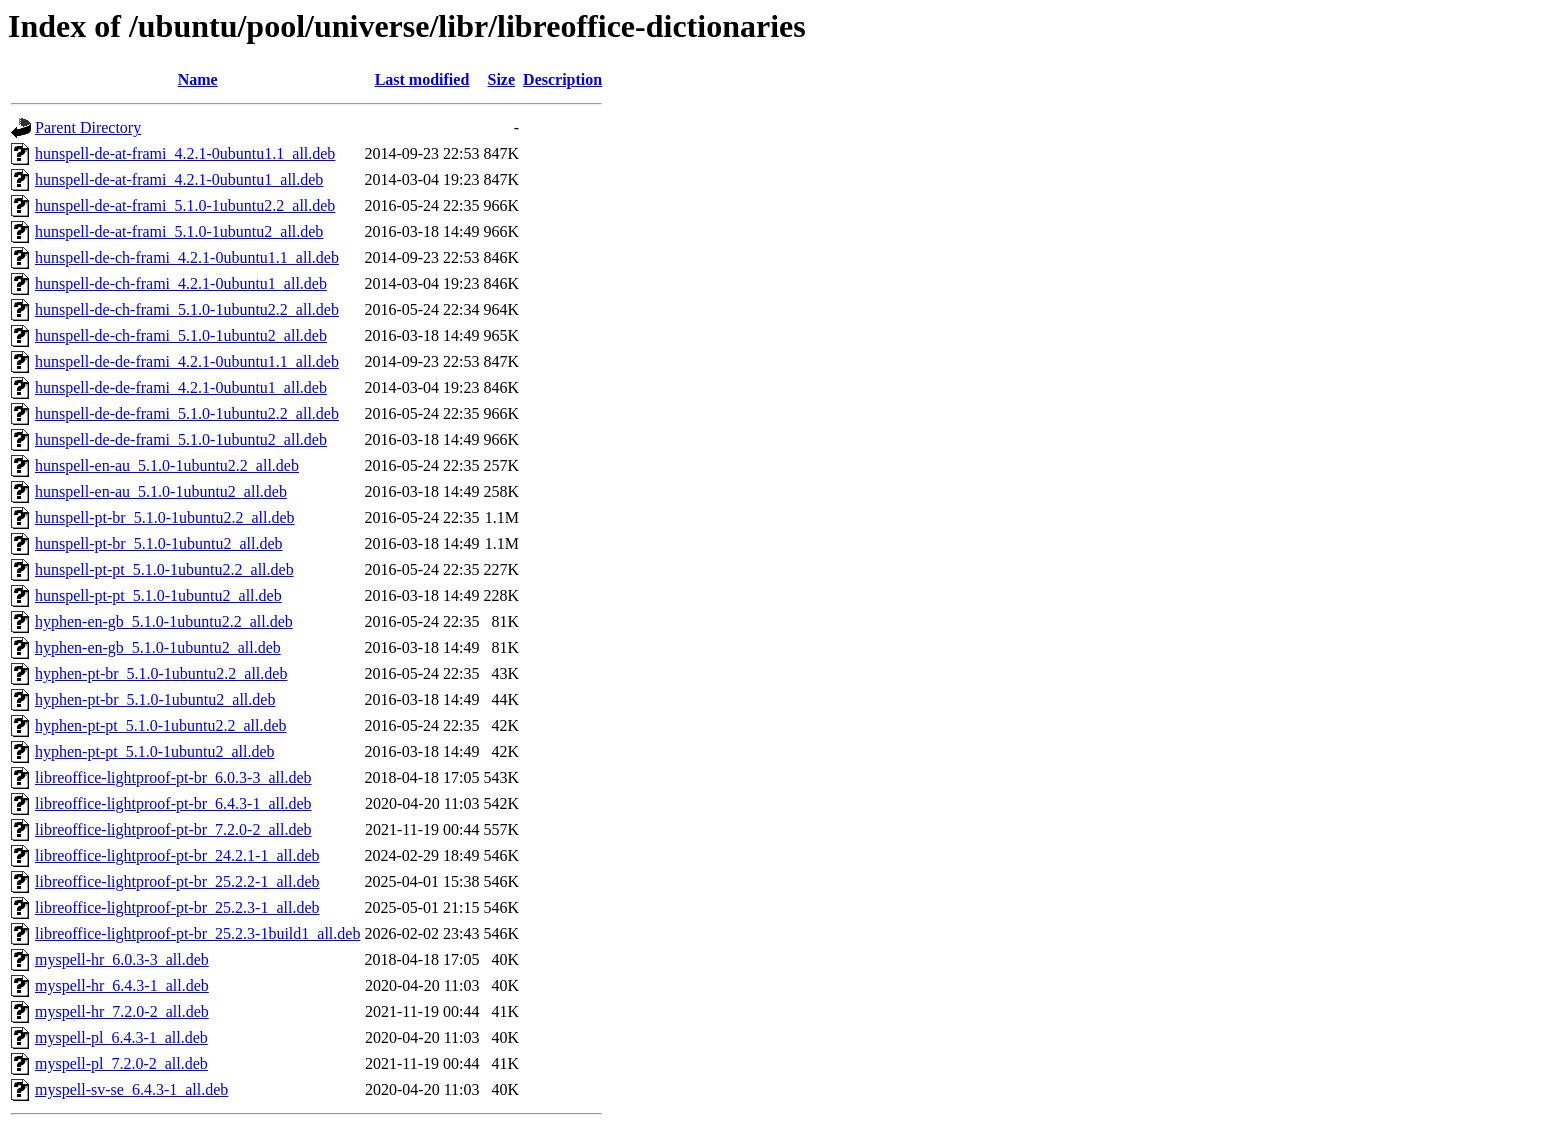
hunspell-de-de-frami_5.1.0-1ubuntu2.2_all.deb (187, 413)
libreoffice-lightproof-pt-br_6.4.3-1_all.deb (173, 803)
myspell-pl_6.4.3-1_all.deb (121, 1037)
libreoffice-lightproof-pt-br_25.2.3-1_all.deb (177, 907)
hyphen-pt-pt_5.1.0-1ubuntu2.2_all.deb (161, 725)
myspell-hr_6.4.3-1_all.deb (122, 985)
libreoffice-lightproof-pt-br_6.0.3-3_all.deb (173, 777)
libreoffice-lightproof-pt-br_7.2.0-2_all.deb (173, 829)
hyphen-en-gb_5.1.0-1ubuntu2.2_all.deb (164, 621)
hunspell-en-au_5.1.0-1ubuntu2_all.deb (161, 491)
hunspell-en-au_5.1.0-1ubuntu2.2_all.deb (167, 465)
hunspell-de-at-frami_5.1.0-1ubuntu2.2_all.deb (185, 205)
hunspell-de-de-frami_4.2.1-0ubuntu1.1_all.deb (187, 361)
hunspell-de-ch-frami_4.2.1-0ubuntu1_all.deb (181, 283)
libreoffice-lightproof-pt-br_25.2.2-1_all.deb (177, 881)
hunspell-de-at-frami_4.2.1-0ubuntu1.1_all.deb (185, 153)
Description (562, 79)
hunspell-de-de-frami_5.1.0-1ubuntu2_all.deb (181, 439)
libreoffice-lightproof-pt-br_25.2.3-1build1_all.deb (197, 933)
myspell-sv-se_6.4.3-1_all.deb (131, 1089)
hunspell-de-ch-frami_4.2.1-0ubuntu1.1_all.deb (187, 257)
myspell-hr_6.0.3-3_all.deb (122, 959)
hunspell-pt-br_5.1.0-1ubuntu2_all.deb (159, 543)
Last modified (422, 79)
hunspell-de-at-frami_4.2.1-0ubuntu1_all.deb (179, 179)
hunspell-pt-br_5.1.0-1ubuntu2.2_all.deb (165, 517)
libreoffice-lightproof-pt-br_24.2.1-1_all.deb (177, 855)
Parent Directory (88, 127)
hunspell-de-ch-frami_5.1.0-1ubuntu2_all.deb (181, 335)
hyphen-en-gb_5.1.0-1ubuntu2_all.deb (158, 647)
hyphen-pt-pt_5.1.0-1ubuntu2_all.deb (155, 751)
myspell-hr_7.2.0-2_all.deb (122, 1011)
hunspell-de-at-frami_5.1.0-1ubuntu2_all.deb (179, 231)
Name (198, 79)
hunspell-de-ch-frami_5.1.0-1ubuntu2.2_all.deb (187, 309)
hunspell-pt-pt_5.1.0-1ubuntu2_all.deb (158, 595)
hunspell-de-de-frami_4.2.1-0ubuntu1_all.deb (181, 387)
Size (502, 79)
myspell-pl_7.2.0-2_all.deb (121, 1063)
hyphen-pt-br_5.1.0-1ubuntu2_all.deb (155, 699)
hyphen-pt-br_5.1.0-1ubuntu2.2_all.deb (161, 673)
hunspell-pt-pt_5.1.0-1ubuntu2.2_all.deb (164, 569)
